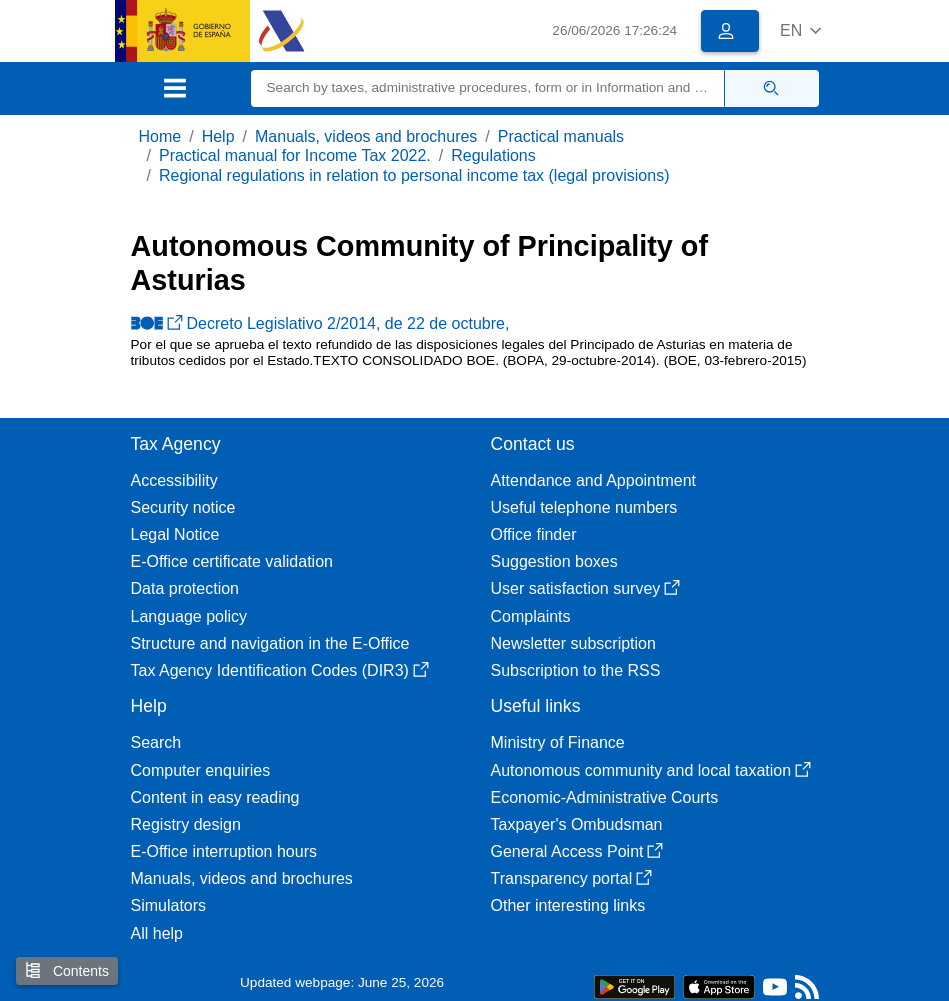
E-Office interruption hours (224, 851)
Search (156, 742)
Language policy (189, 616)
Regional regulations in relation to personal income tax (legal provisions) (414, 175)
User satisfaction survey (586, 588)
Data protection (185, 588)
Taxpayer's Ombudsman (577, 824)
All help (157, 933)
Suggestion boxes (554, 561)
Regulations (493, 155)
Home (160, 136)
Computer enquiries (201, 770)
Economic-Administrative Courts (605, 797)
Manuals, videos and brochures (366, 136)
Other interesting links (568, 905)
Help (218, 136)
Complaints (531, 616)
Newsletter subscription (573, 643)
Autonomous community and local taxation (651, 770)
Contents (67, 970)
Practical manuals (561, 136)
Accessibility (174, 480)
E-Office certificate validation (232, 561)
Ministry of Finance (558, 742)
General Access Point (577, 851)
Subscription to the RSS (576, 670)
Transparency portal (572, 878)
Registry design (186, 824)
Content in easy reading (215, 797)
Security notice (183, 507)
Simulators (169, 905)
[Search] (488, 88)
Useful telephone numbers (584, 507)
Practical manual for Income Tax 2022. (295, 155)
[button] (800, 30)
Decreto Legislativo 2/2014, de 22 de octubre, (320, 323)
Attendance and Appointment (594, 480)
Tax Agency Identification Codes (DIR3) (280, 670)
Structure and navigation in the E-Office (270, 643)
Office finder (534, 534)
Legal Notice (175, 534)
